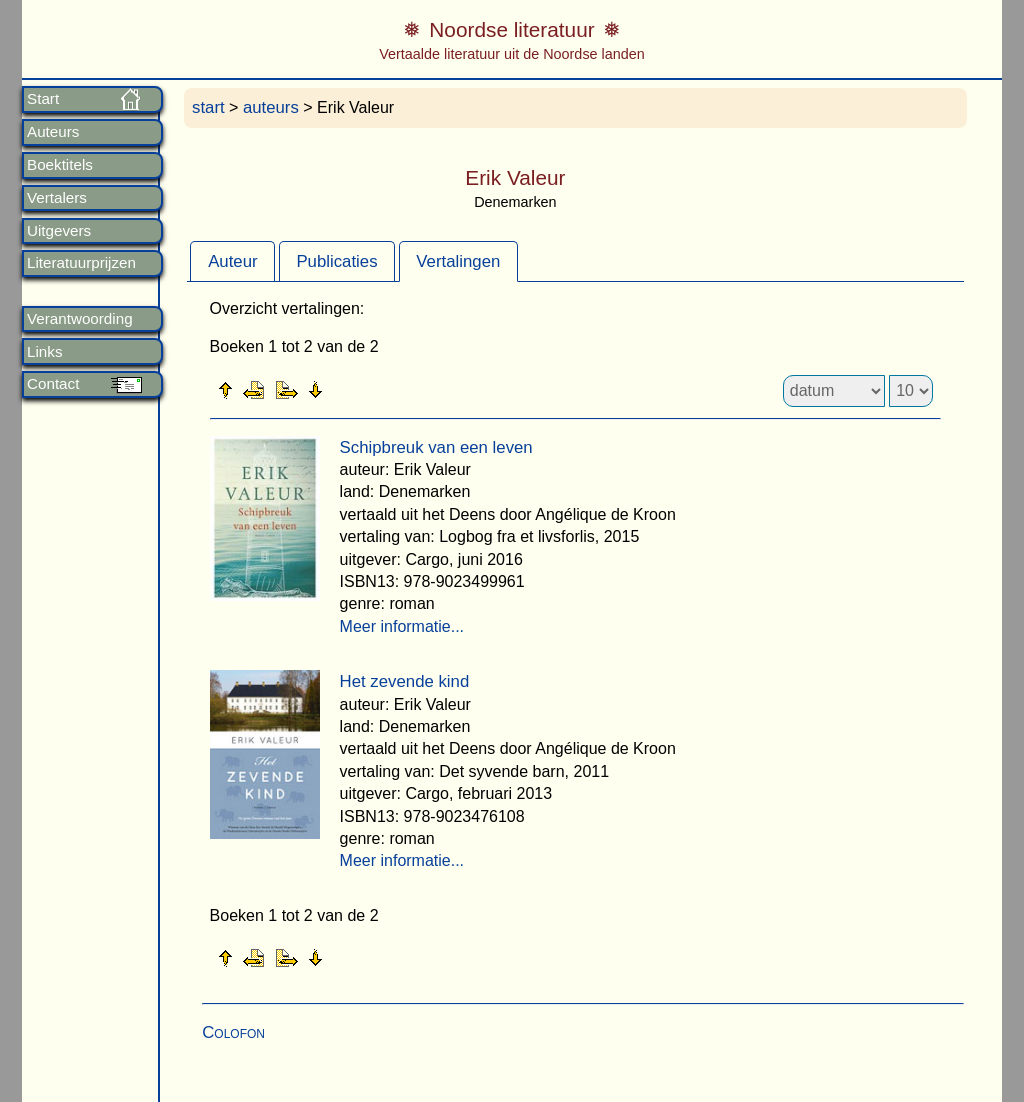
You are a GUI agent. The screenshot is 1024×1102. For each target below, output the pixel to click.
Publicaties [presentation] (336, 261)
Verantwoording (80, 319)
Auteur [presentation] (232, 261)
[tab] (232, 261)
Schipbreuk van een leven (436, 447)
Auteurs (53, 132)
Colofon (233, 1032)
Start (43, 99)
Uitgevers (59, 231)
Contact (53, 384)
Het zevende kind (405, 681)
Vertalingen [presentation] (458, 261)
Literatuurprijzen (81, 263)
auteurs (271, 107)
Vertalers (57, 198)
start (208, 107)
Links (44, 352)
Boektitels (60, 165)
